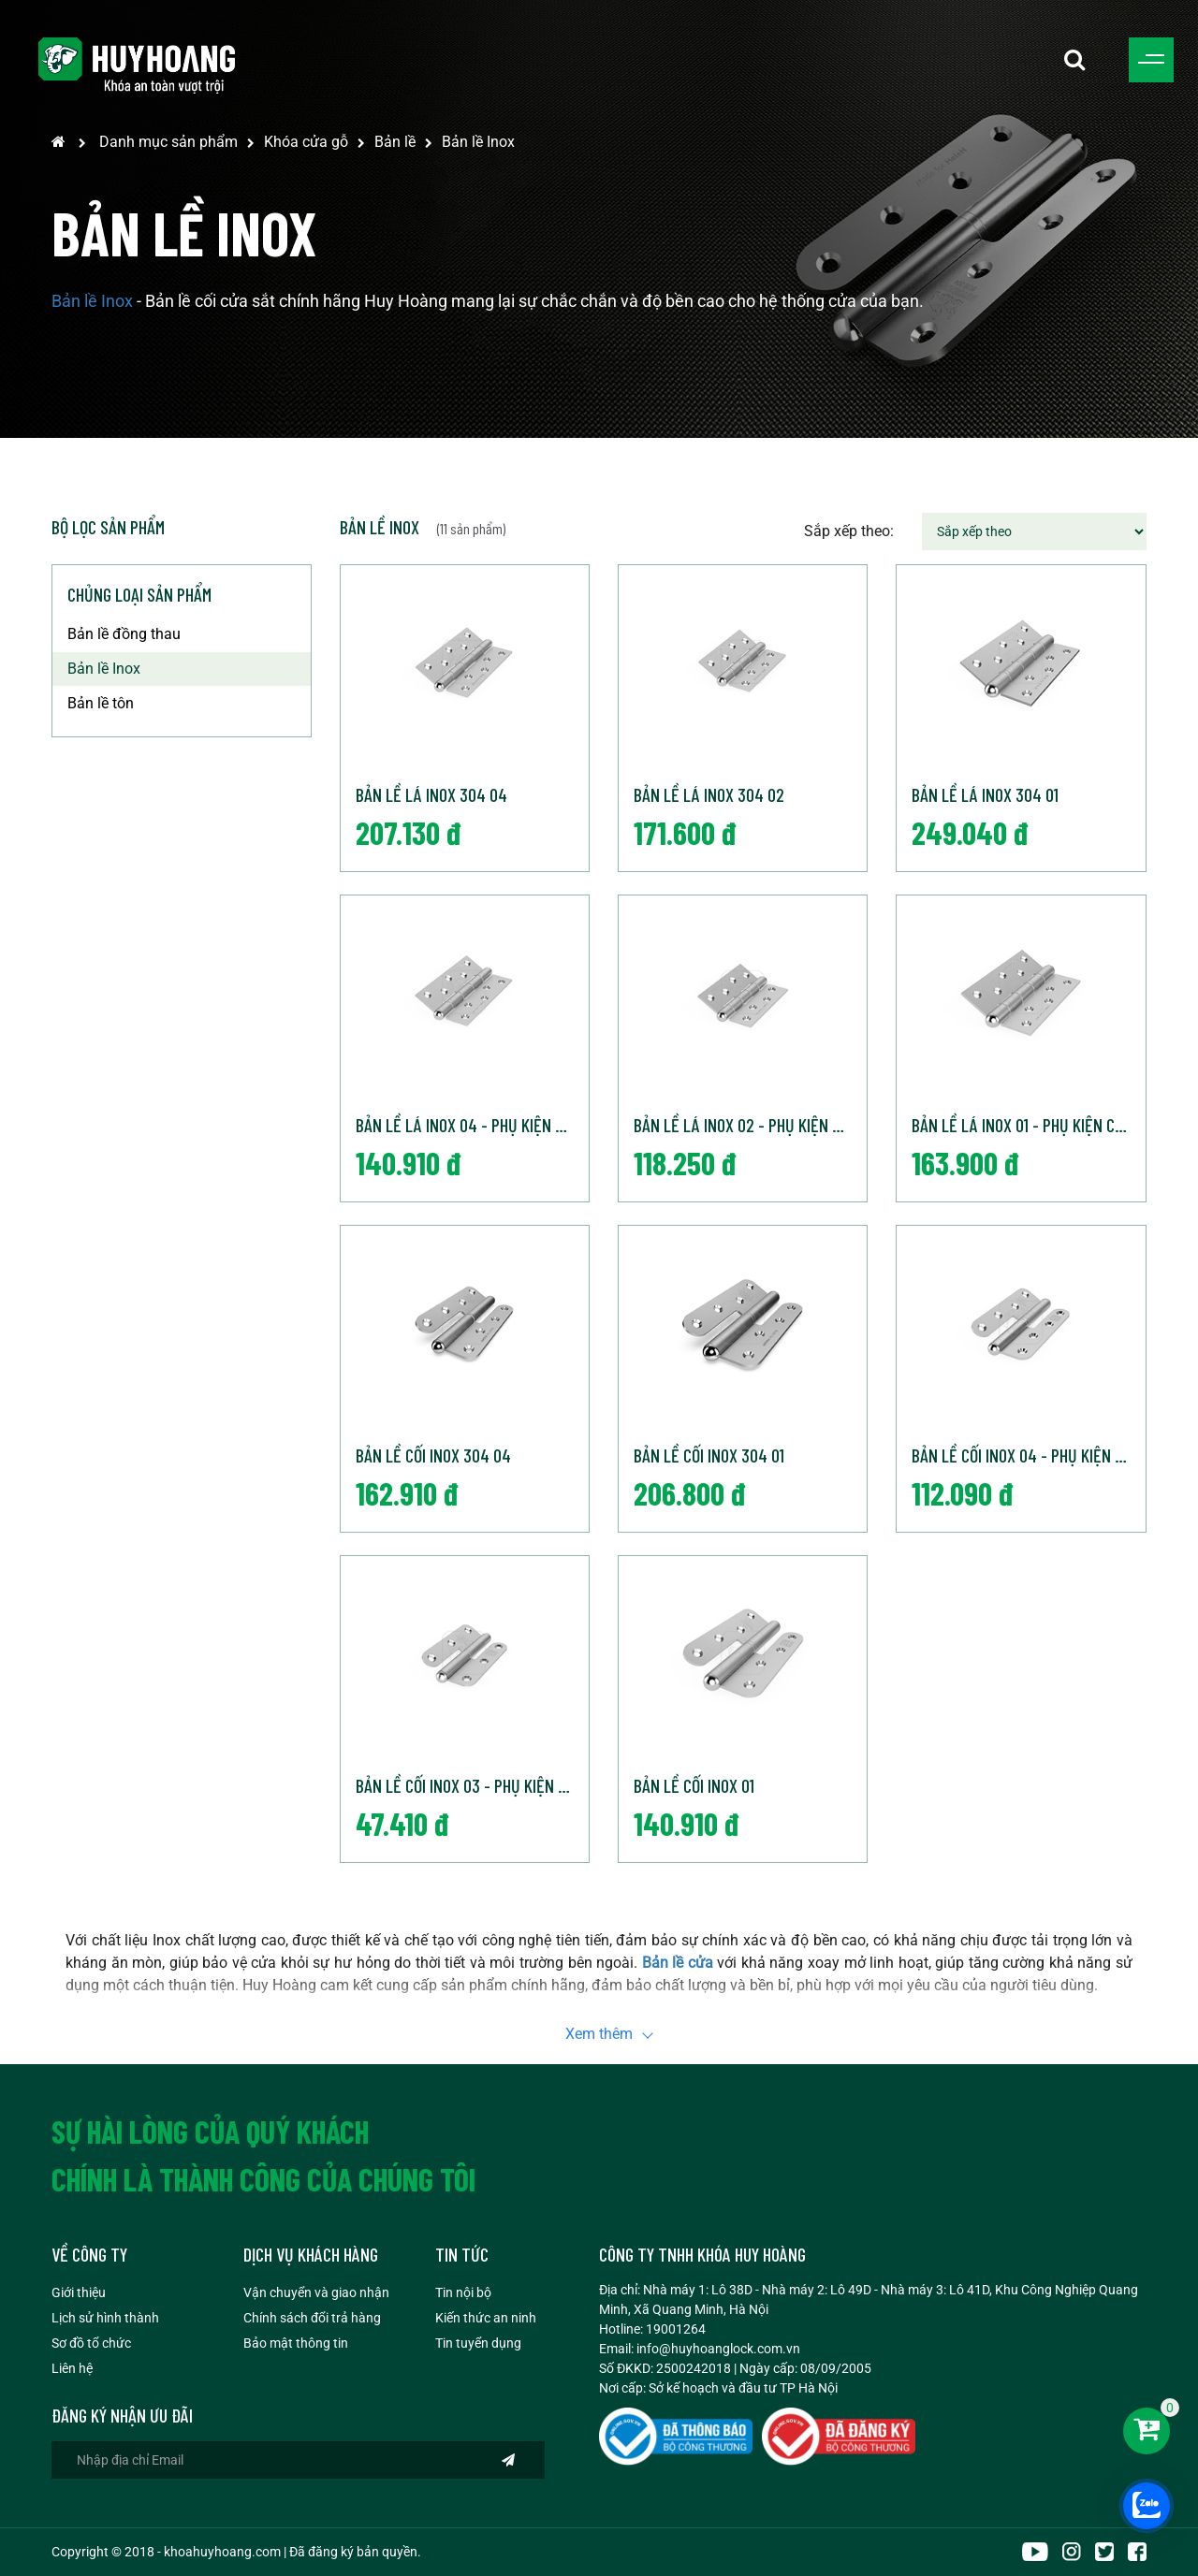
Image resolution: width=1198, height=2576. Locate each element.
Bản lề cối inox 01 (694, 1785)
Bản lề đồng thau (124, 634)
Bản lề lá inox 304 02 (709, 794)
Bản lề (395, 142)
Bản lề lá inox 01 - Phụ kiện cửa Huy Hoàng (1028, 1124)
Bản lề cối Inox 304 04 (433, 1455)
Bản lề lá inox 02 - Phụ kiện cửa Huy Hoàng (750, 1124)
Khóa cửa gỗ (306, 142)
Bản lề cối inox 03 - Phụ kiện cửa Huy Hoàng (472, 1785)
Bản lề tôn (100, 703)
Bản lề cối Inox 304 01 (709, 1455)
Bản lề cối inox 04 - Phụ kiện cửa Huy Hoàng (1028, 1455)
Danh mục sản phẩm (168, 142)
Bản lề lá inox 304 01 (985, 794)
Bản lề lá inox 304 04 (431, 794)
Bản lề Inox (478, 142)
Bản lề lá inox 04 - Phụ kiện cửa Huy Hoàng (472, 1124)
